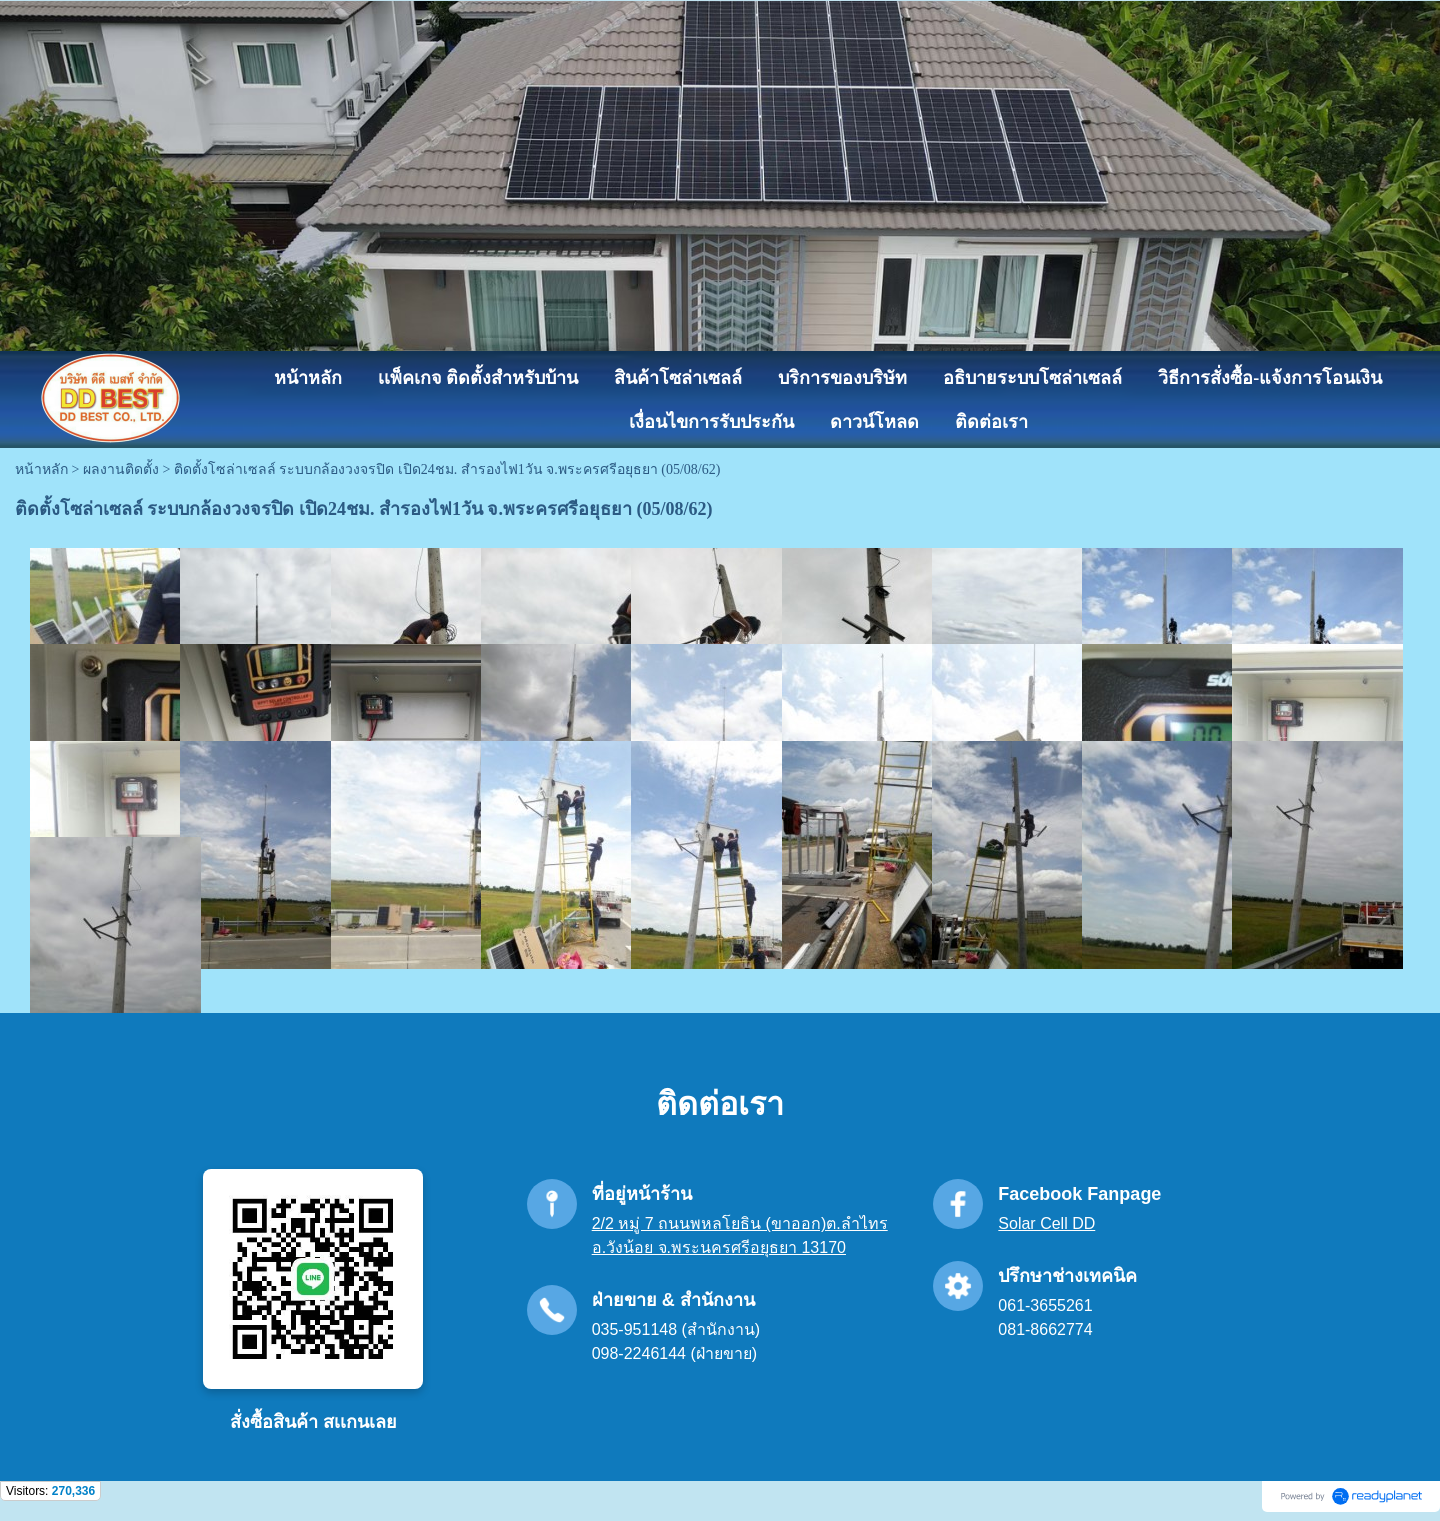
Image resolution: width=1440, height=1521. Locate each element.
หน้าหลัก (41, 469)
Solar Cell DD (1046, 1223)
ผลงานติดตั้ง (121, 469)
